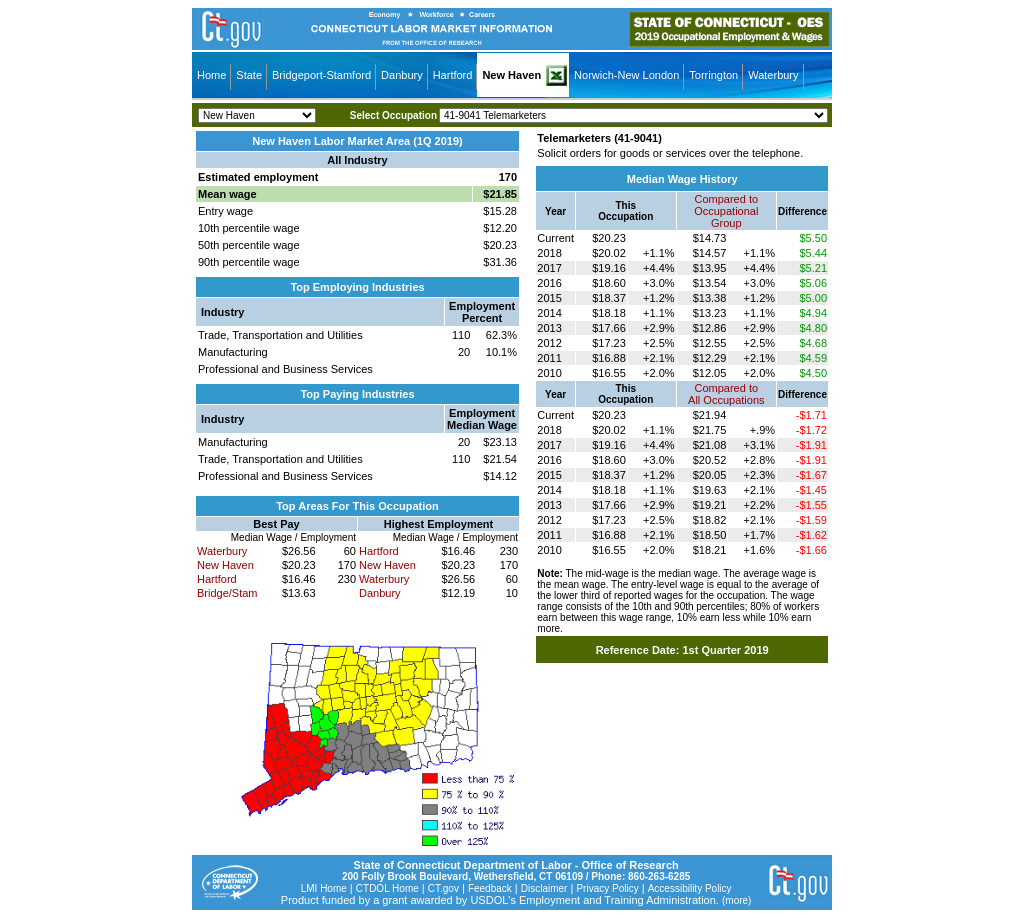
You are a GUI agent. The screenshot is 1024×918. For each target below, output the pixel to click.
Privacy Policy (607, 888)
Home (211, 75)
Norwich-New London (626, 75)
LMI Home (324, 888)
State (249, 75)
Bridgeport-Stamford (321, 75)
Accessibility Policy (690, 888)
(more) (736, 900)
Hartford (453, 75)
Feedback (490, 888)
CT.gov (443, 888)
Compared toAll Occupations (726, 394)
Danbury (402, 75)
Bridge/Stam (227, 593)
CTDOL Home (387, 888)
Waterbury (773, 75)
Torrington (713, 75)
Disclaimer (544, 888)
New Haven (511, 75)
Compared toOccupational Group (726, 211)
